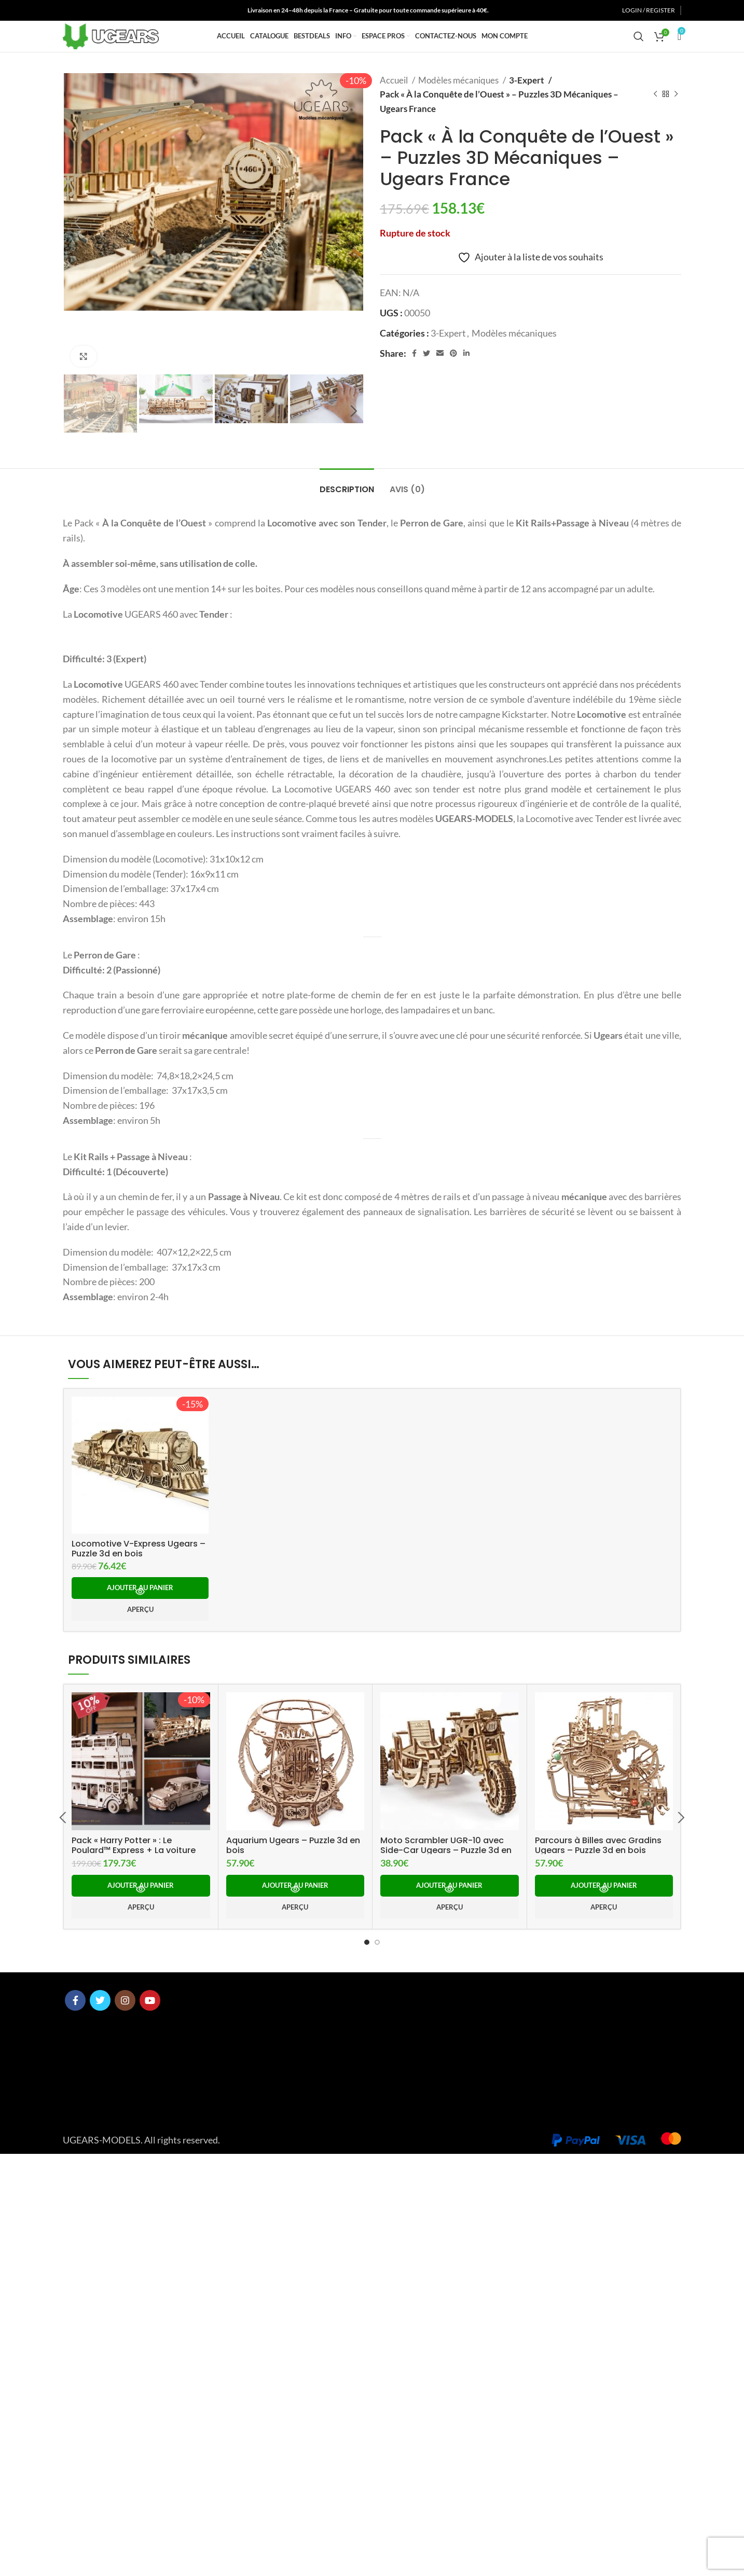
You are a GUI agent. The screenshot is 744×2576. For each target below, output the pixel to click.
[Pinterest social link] (453, 377)
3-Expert (527, 104)
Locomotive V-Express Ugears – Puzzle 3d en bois (134, 1919)
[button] (140, 1960)
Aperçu (140, 1981)
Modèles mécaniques (459, 104)
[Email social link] (440, 377)
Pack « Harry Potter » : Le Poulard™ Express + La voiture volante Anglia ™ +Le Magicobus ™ (137, 2225)
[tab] (347, 508)
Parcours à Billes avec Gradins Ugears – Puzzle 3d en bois (599, 2221)
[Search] (638, 48)
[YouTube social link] (107, 11)
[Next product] (676, 118)
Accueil (394, 104)
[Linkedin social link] (466, 377)
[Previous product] (655, 118)
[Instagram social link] (93, 11)
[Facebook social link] (68, 11)
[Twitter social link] (80, 11)
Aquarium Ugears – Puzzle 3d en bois (294, 2216)
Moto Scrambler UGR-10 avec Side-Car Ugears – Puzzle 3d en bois (449, 2221)
